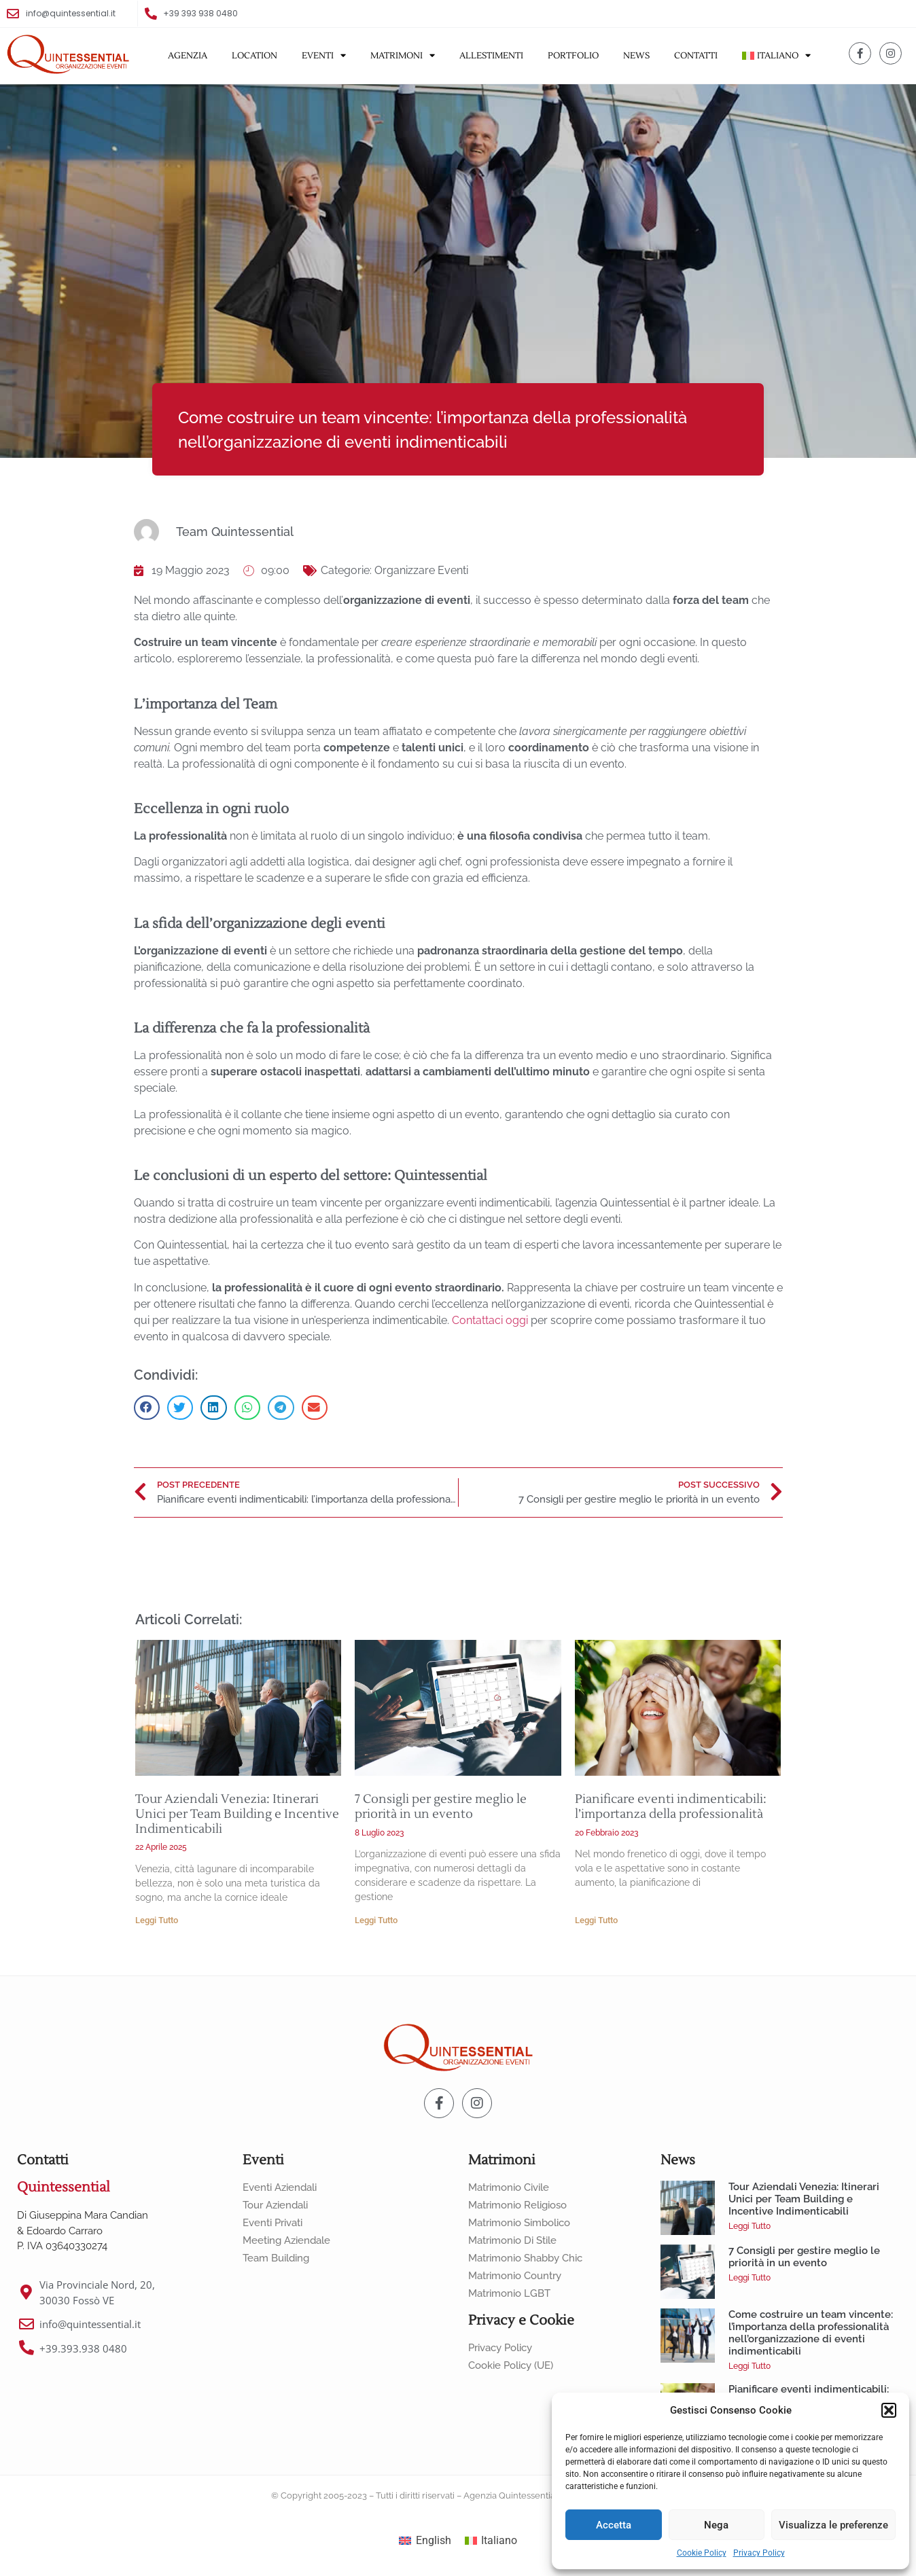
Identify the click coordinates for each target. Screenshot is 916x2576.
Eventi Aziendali (280, 2187)
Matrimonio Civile (508, 2187)
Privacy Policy (759, 2553)
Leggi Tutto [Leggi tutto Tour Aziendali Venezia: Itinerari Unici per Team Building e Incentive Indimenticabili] (156, 1920)
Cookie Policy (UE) (510, 2365)
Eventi (324, 56)
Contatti (696, 55)
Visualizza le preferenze (833, 2525)
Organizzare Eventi (421, 570)
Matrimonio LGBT (509, 2293)
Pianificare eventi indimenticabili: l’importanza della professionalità (671, 1806)
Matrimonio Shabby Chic (525, 2258)
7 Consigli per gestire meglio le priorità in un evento (441, 1806)
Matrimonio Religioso (517, 2205)
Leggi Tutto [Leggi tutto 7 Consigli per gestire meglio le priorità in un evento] (376, 1920)
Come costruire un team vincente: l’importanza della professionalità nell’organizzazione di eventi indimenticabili (810, 2332)
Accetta (613, 2525)
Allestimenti (491, 55)
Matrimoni (402, 56)
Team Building (276, 2258)
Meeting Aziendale (286, 2240)
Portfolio (573, 55)
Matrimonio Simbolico (519, 2223)
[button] (889, 2410)
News (636, 55)
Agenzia (187, 55)
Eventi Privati (272, 2223)
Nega (716, 2525)
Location (254, 55)
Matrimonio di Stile (512, 2240)
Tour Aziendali (275, 2205)
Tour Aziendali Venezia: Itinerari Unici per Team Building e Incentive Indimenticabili (237, 1813)
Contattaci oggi (490, 1320)
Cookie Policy (701, 2553)
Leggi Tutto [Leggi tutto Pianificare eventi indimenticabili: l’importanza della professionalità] (596, 1920)
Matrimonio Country (514, 2276)
